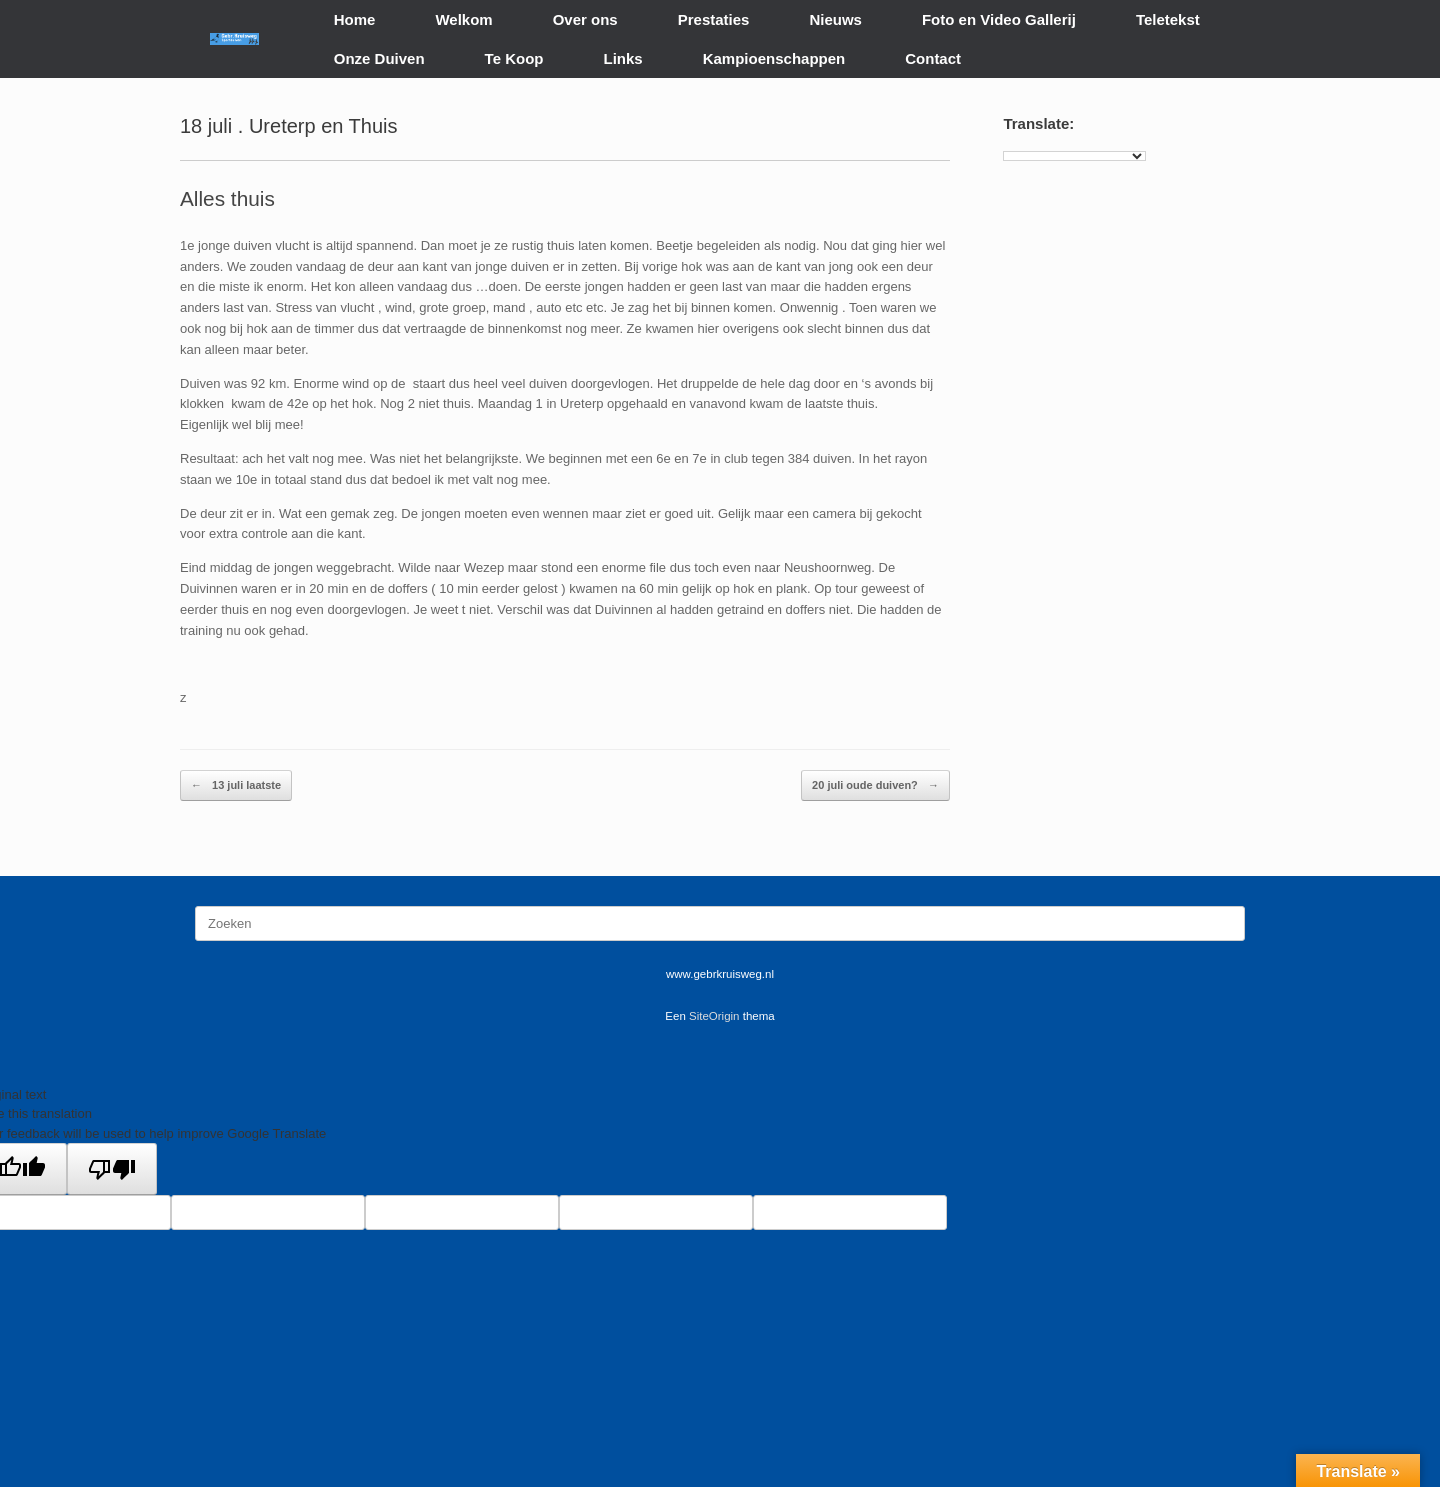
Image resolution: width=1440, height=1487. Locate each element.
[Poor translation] (112, 1169)
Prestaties (714, 19)
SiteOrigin (714, 1016)
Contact (933, 58)
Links (623, 58)
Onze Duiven (379, 58)
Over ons (585, 19)
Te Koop (514, 58)
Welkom (463, 19)
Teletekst (1168, 19)
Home (355, 19)
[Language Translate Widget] (1074, 156)
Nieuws (835, 19)
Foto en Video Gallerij (999, 19)
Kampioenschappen (774, 58)
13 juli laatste (236, 785)
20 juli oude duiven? (875, 785)
